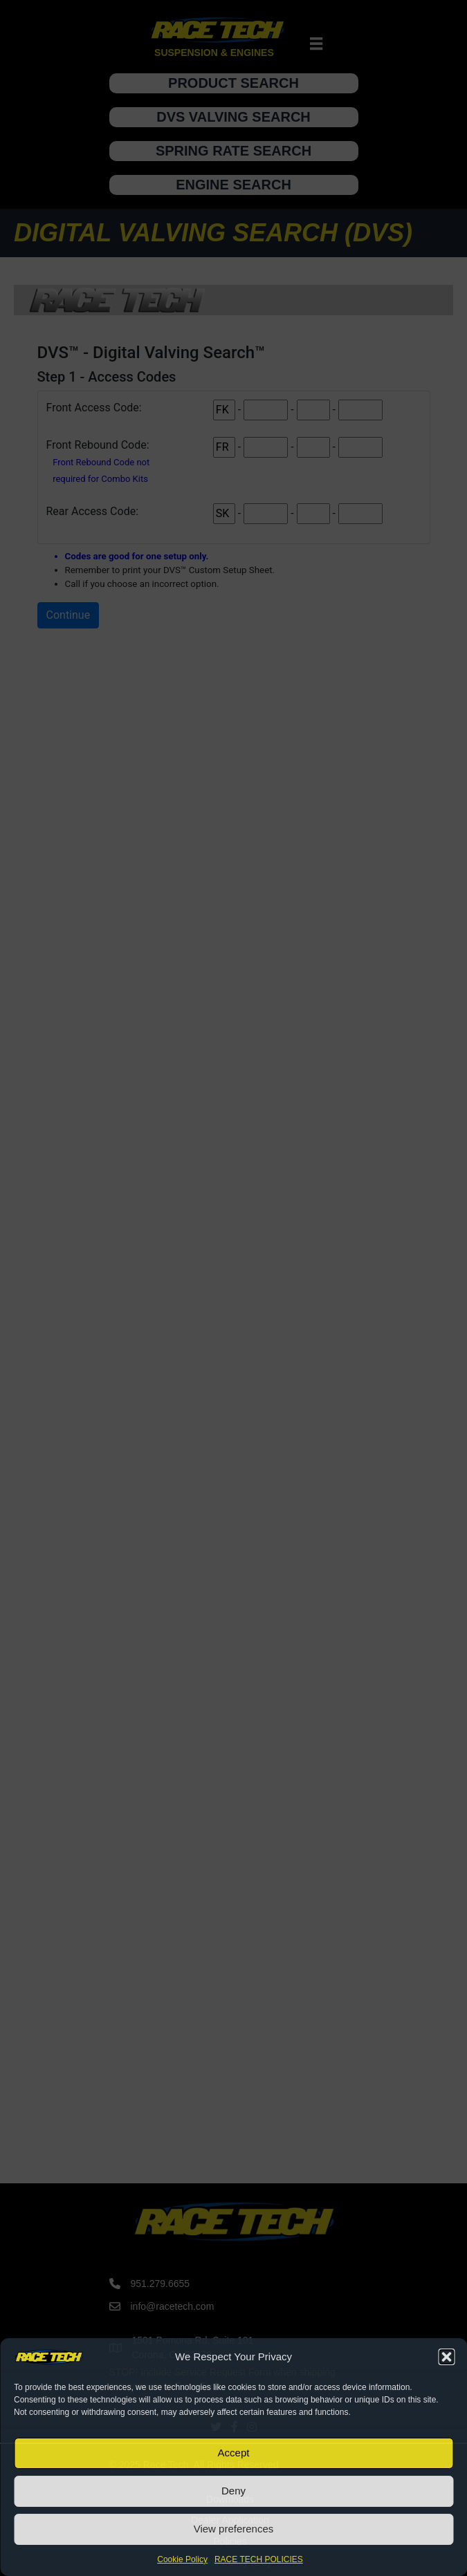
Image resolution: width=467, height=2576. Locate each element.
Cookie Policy (182, 2559)
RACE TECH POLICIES (258, 2559)
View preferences (234, 2529)
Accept (234, 2452)
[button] (446, 2357)
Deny (233, 2490)
